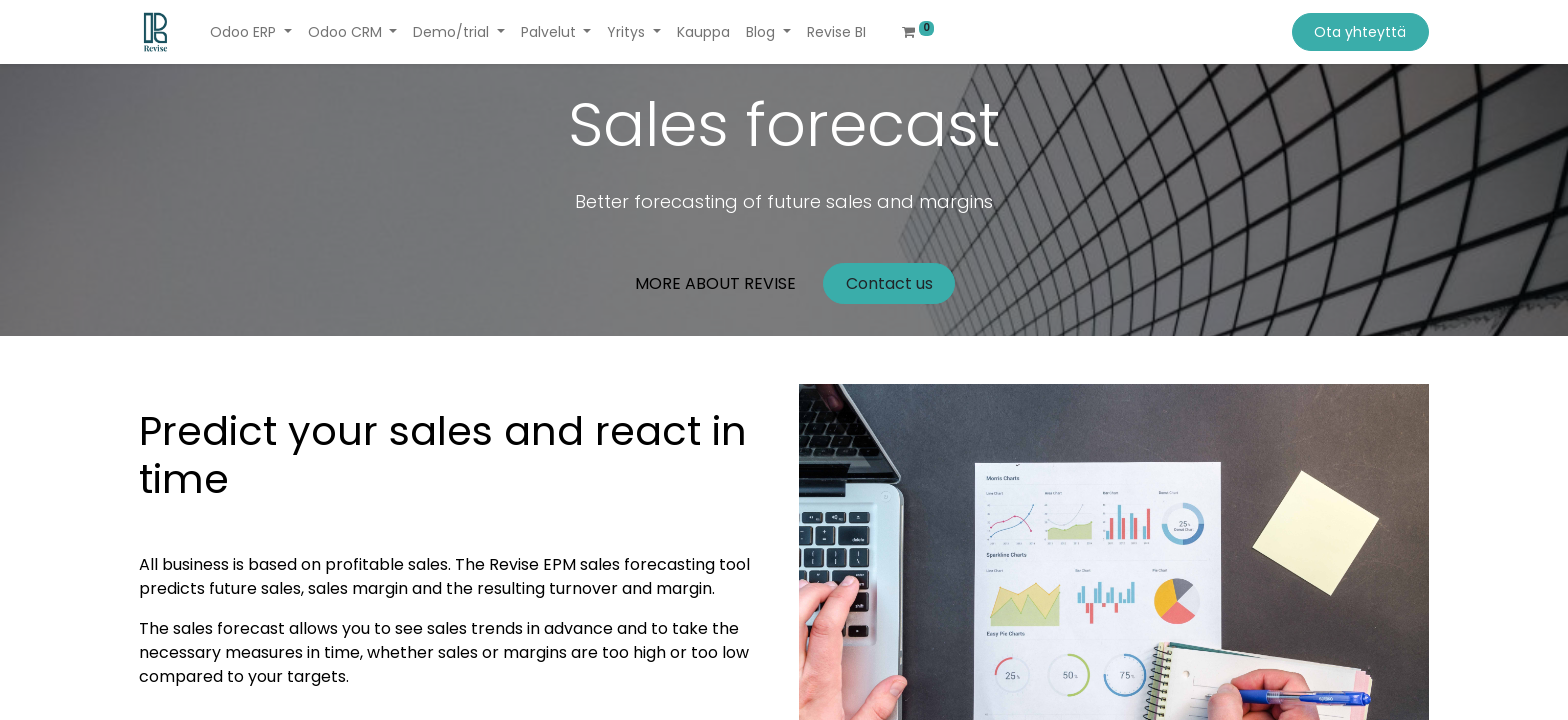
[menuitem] (703, 32)
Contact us (889, 283)
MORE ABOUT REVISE (715, 283)
